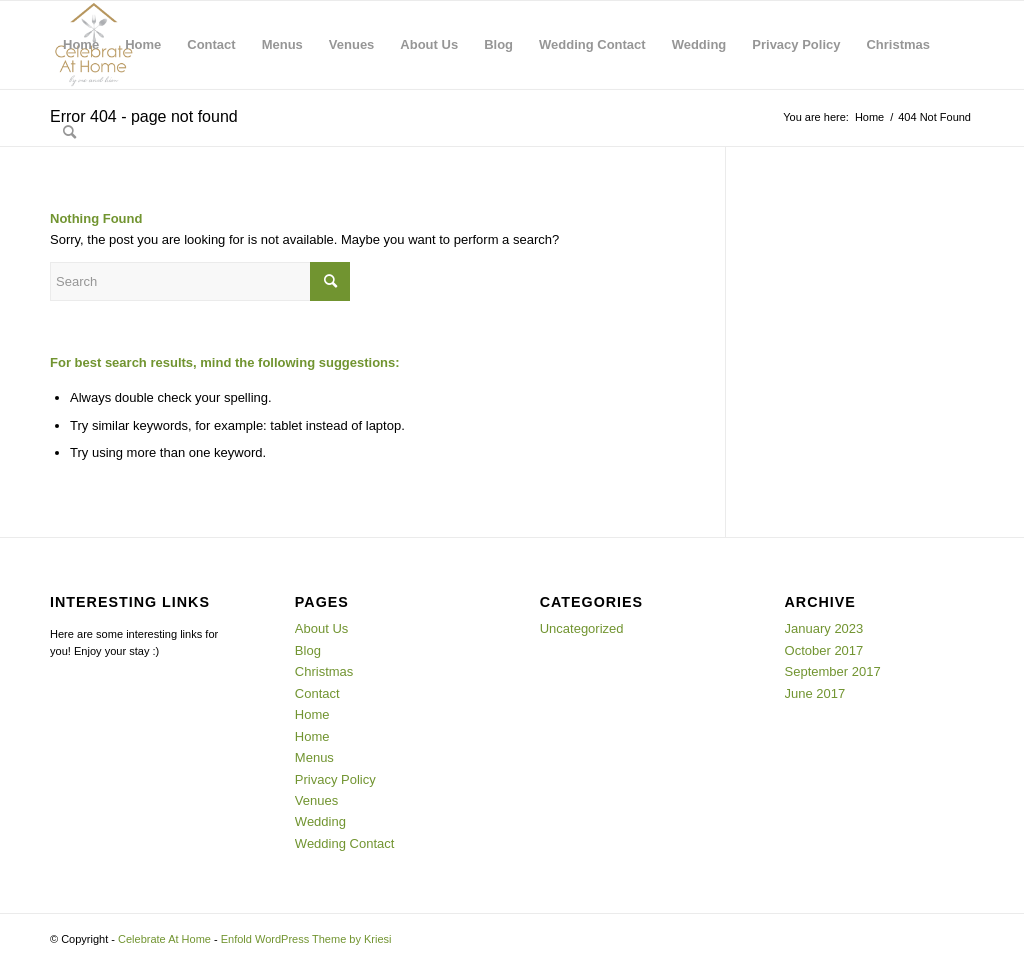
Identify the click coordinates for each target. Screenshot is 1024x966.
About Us (429, 44)
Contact (211, 44)
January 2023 (824, 628)
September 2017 (833, 671)
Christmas (898, 44)
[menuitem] (69, 133)
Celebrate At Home (164, 939)
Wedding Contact (592, 44)
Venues (352, 44)
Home (81, 44)
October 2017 (824, 650)
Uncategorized (582, 628)
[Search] (69, 133)
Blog (498, 44)
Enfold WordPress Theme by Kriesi (306, 939)
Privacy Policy (796, 44)
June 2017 (815, 693)
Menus (282, 44)
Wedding (699, 44)
